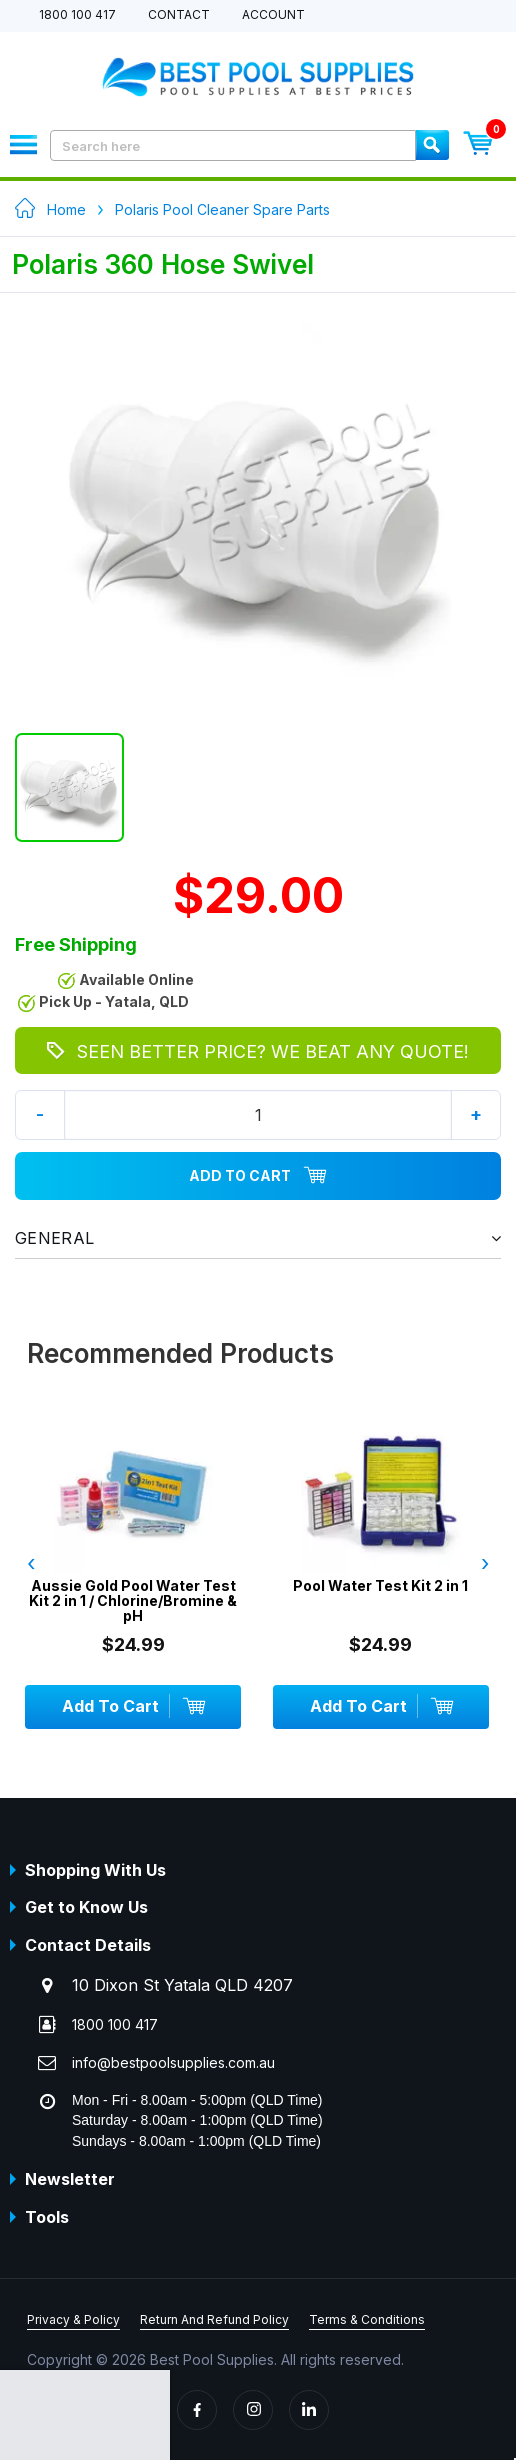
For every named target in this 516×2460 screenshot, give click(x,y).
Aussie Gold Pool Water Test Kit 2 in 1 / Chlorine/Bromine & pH (133, 1601)
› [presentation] (485, 1563)
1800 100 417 (77, 15)
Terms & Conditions (367, 2319)
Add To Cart (258, 1176)
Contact (179, 15)
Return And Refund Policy (214, 2319)
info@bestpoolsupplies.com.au (173, 2062)
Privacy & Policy (73, 2319)
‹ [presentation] (31, 1563)
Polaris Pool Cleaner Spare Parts (222, 209)
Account (273, 15)
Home (66, 209)
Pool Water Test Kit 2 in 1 (380, 1585)
